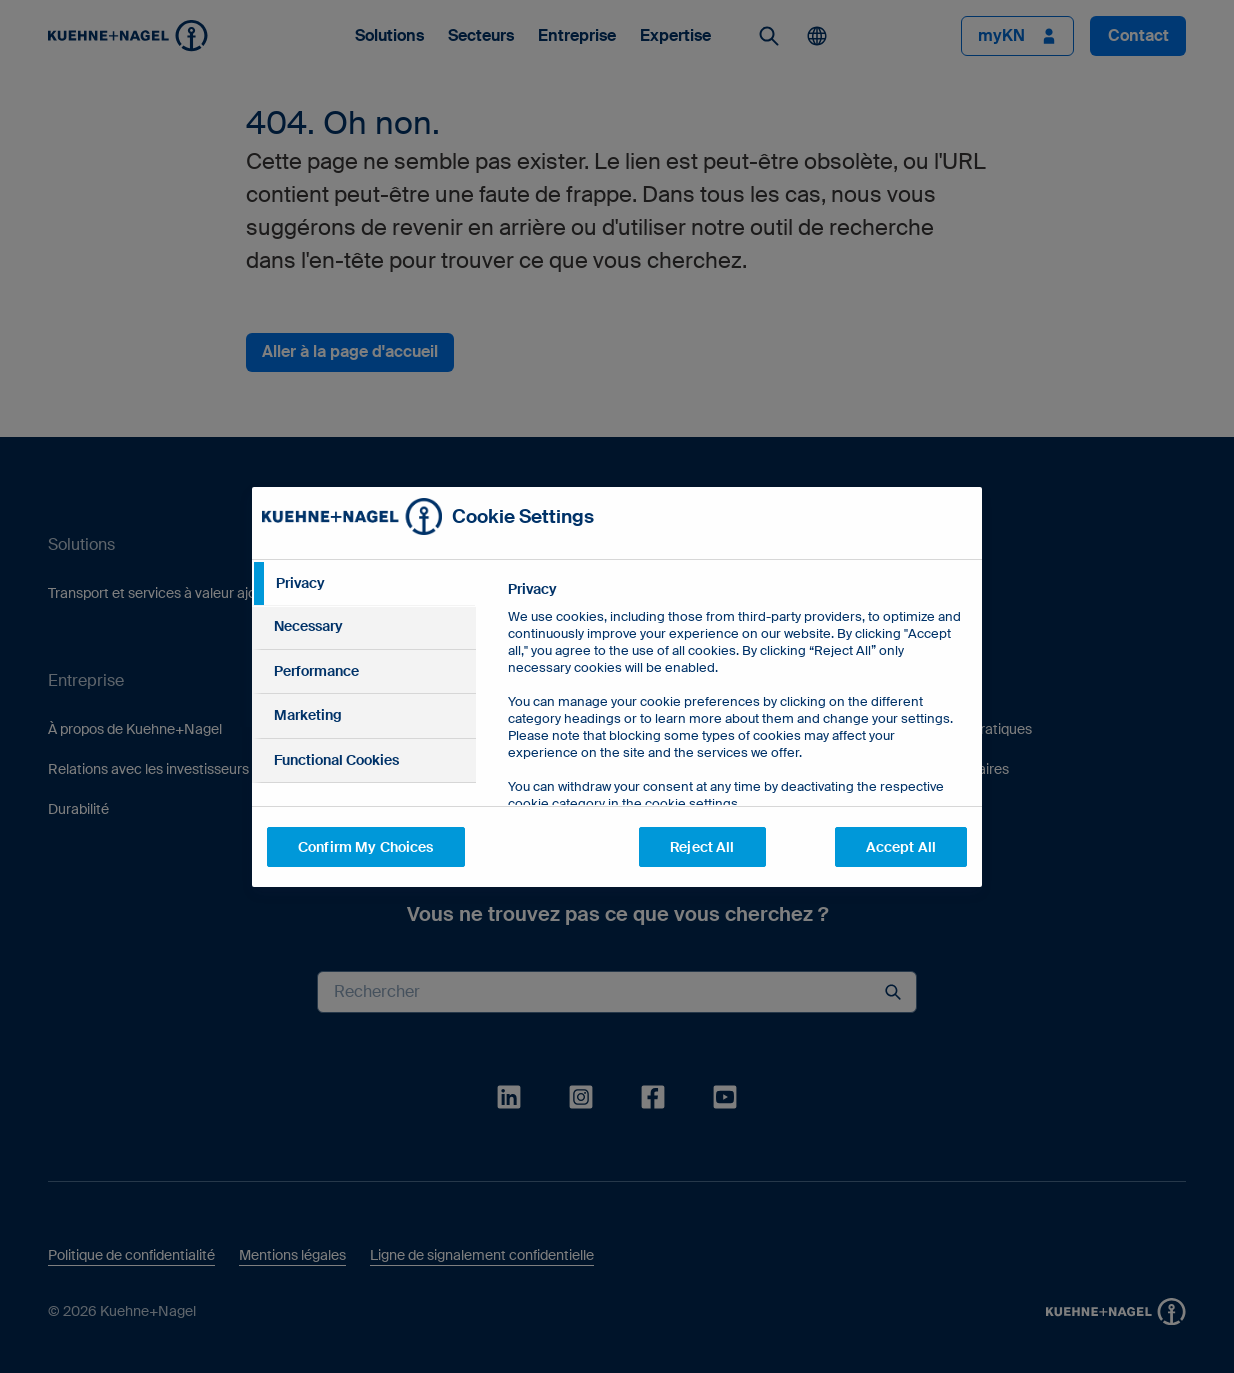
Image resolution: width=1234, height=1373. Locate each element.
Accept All (901, 847)
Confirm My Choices (366, 847)
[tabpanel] (736, 741)
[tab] (364, 584)
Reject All (702, 847)
